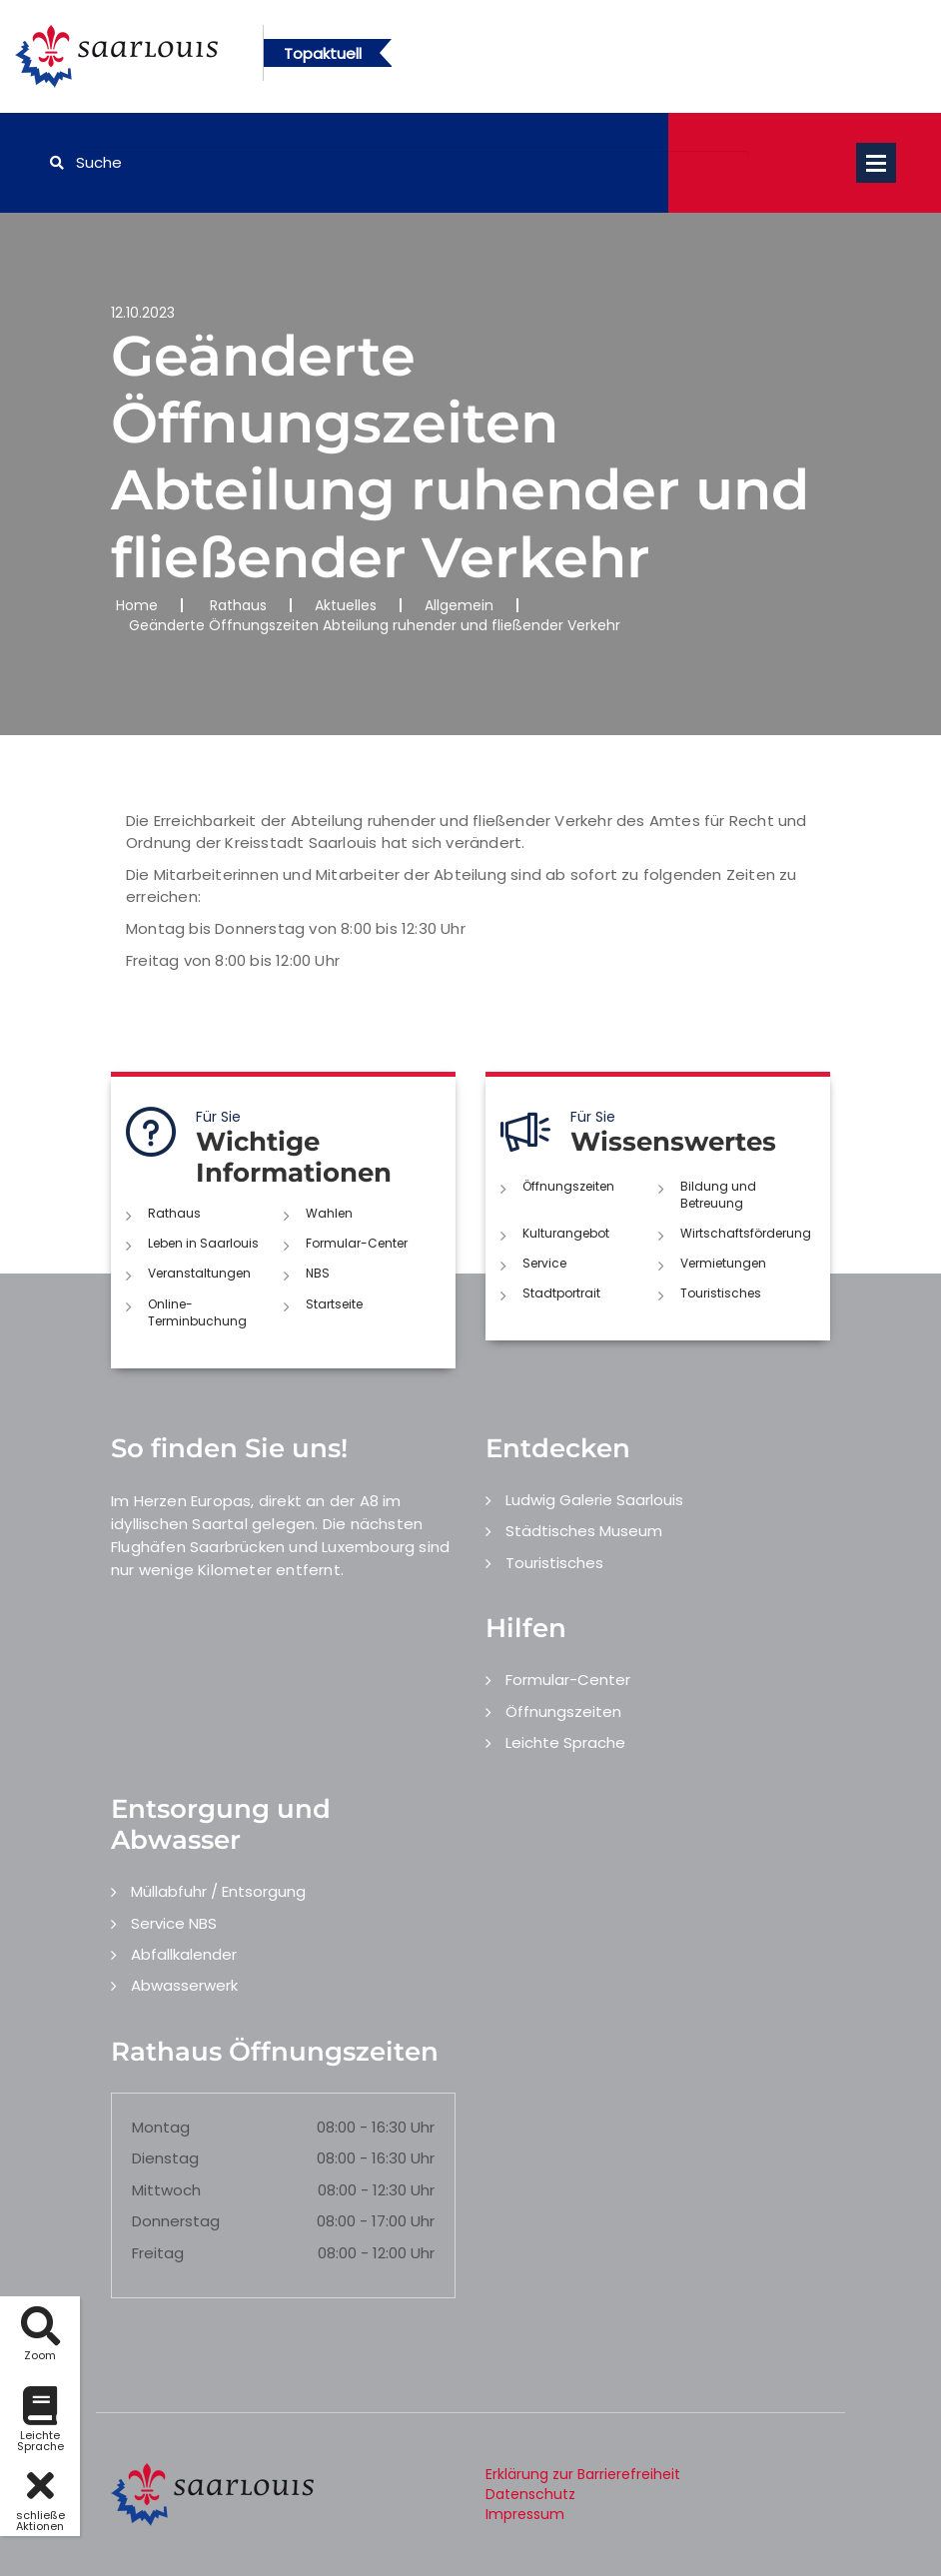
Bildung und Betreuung (718, 1195)
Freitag (158, 2252)
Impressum (524, 2514)
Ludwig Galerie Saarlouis (594, 1499)
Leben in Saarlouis (203, 1243)
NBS (318, 1273)
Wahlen (329, 1213)
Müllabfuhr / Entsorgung (218, 1891)
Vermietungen (723, 1263)
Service (544, 1263)
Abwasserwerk (184, 1985)
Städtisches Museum (583, 1530)
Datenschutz (530, 2494)
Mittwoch (166, 2189)
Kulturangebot (565, 1233)
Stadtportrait (561, 1293)
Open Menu (876, 163)
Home (137, 605)
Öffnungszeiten (568, 1186)
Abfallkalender (184, 1954)
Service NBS (174, 1923)
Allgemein (459, 605)
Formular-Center (357, 1243)
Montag (161, 2127)
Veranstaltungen (199, 1273)
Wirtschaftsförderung (745, 1233)
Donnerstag (176, 2220)
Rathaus (238, 605)
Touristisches (720, 1293)
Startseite (334, 1303)
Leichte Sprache (565, 1742)
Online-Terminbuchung (197, 1312)
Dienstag (165, 2157)
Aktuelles (346, 605)
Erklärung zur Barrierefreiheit (582, 2474)
